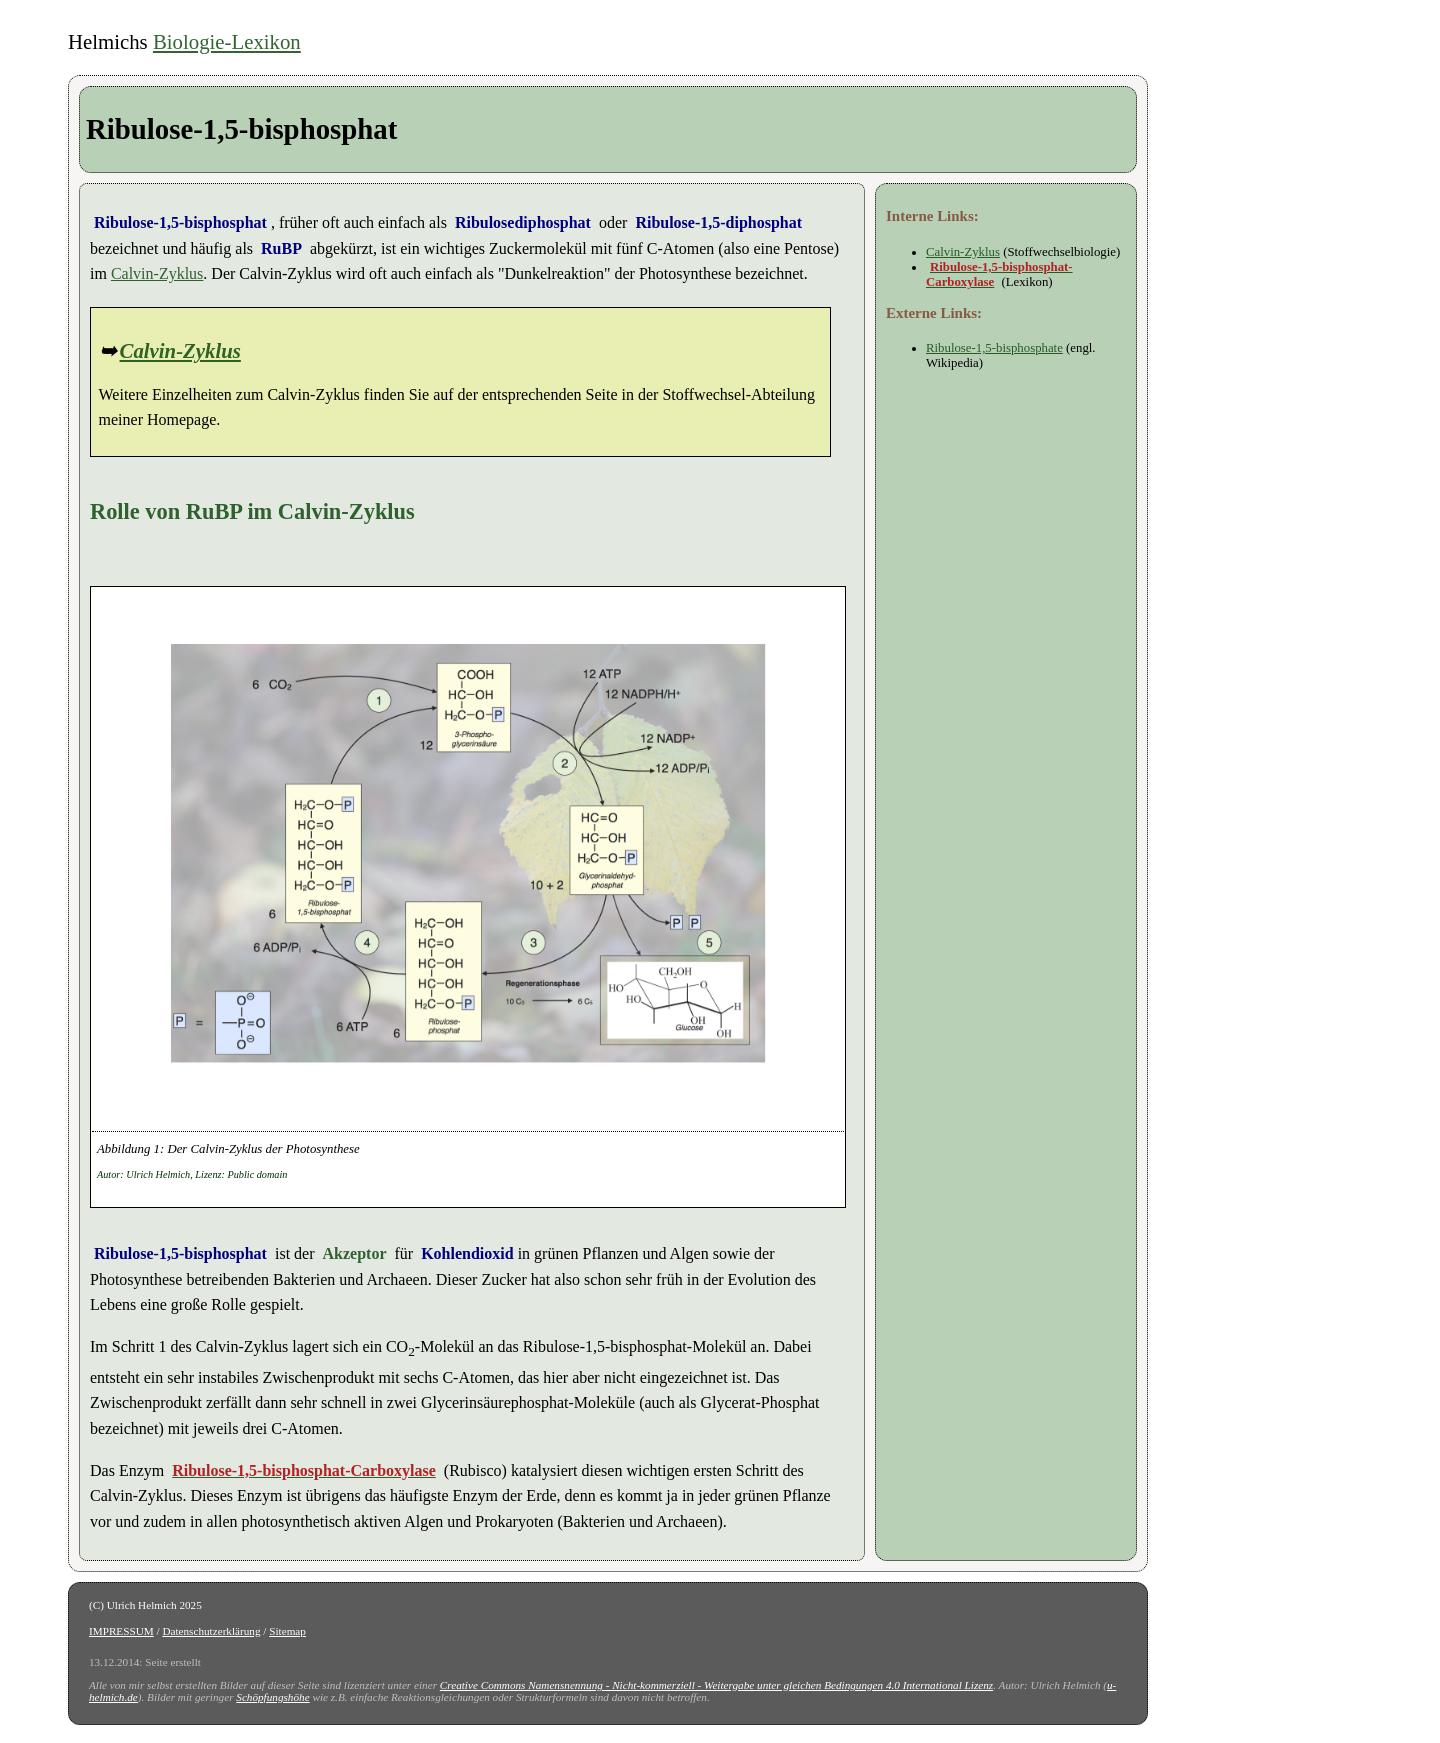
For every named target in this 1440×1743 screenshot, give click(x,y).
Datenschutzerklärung (211, 1631)
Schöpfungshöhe (272, 1697)
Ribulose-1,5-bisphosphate (994, 348)
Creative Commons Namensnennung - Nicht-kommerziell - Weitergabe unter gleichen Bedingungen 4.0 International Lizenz (716, 1685)
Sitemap (287, 1631)
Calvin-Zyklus (157, 273)
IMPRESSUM (121, 1631)
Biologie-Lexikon (227, 41)
